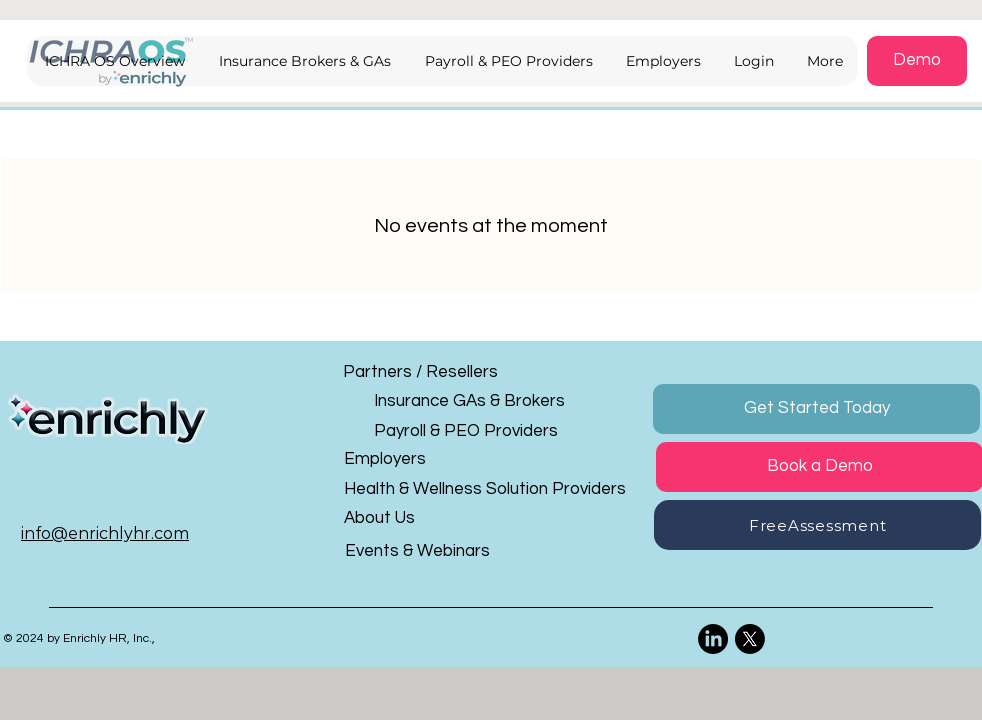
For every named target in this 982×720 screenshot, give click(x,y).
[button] (752, 61)
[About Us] (438, 518)
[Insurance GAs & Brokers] (469, 401)
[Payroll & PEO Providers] (468, 431)
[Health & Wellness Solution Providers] (493, 489)
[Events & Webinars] (439, 552)
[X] (750, 639)
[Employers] (438, 459)
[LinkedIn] (713, 639)
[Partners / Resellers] (437, 372)
